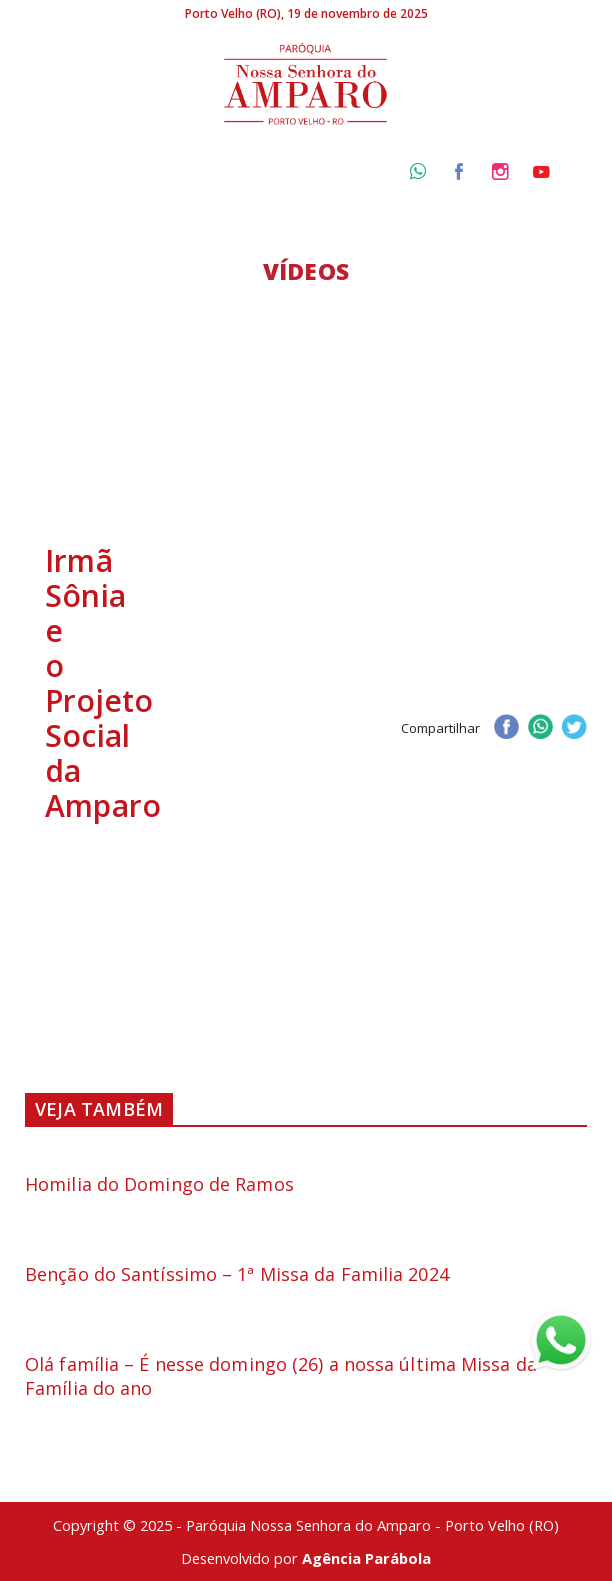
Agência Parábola (366, 1558)
